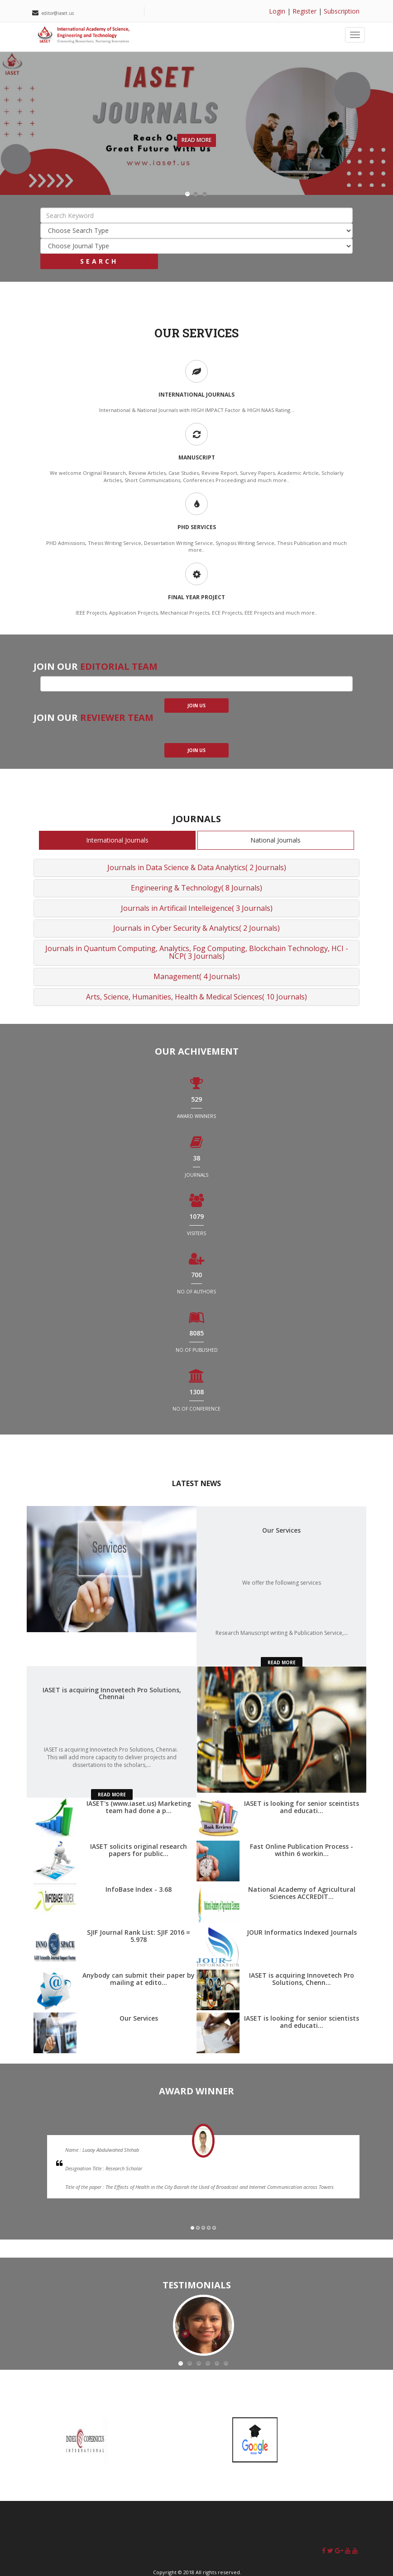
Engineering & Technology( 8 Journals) (196, 888)
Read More (196, 140)
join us (196, 705)
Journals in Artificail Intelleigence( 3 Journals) (197, 908)
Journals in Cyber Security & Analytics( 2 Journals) (196, 928)
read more (282, 1662)
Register (304, 11)
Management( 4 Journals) (196, 976)
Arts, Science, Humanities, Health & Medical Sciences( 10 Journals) (196, 997)
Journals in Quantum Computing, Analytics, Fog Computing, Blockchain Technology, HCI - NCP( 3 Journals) (196, 952)
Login (277, 11)
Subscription (341, 11)
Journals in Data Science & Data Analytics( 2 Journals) (196, 867)
